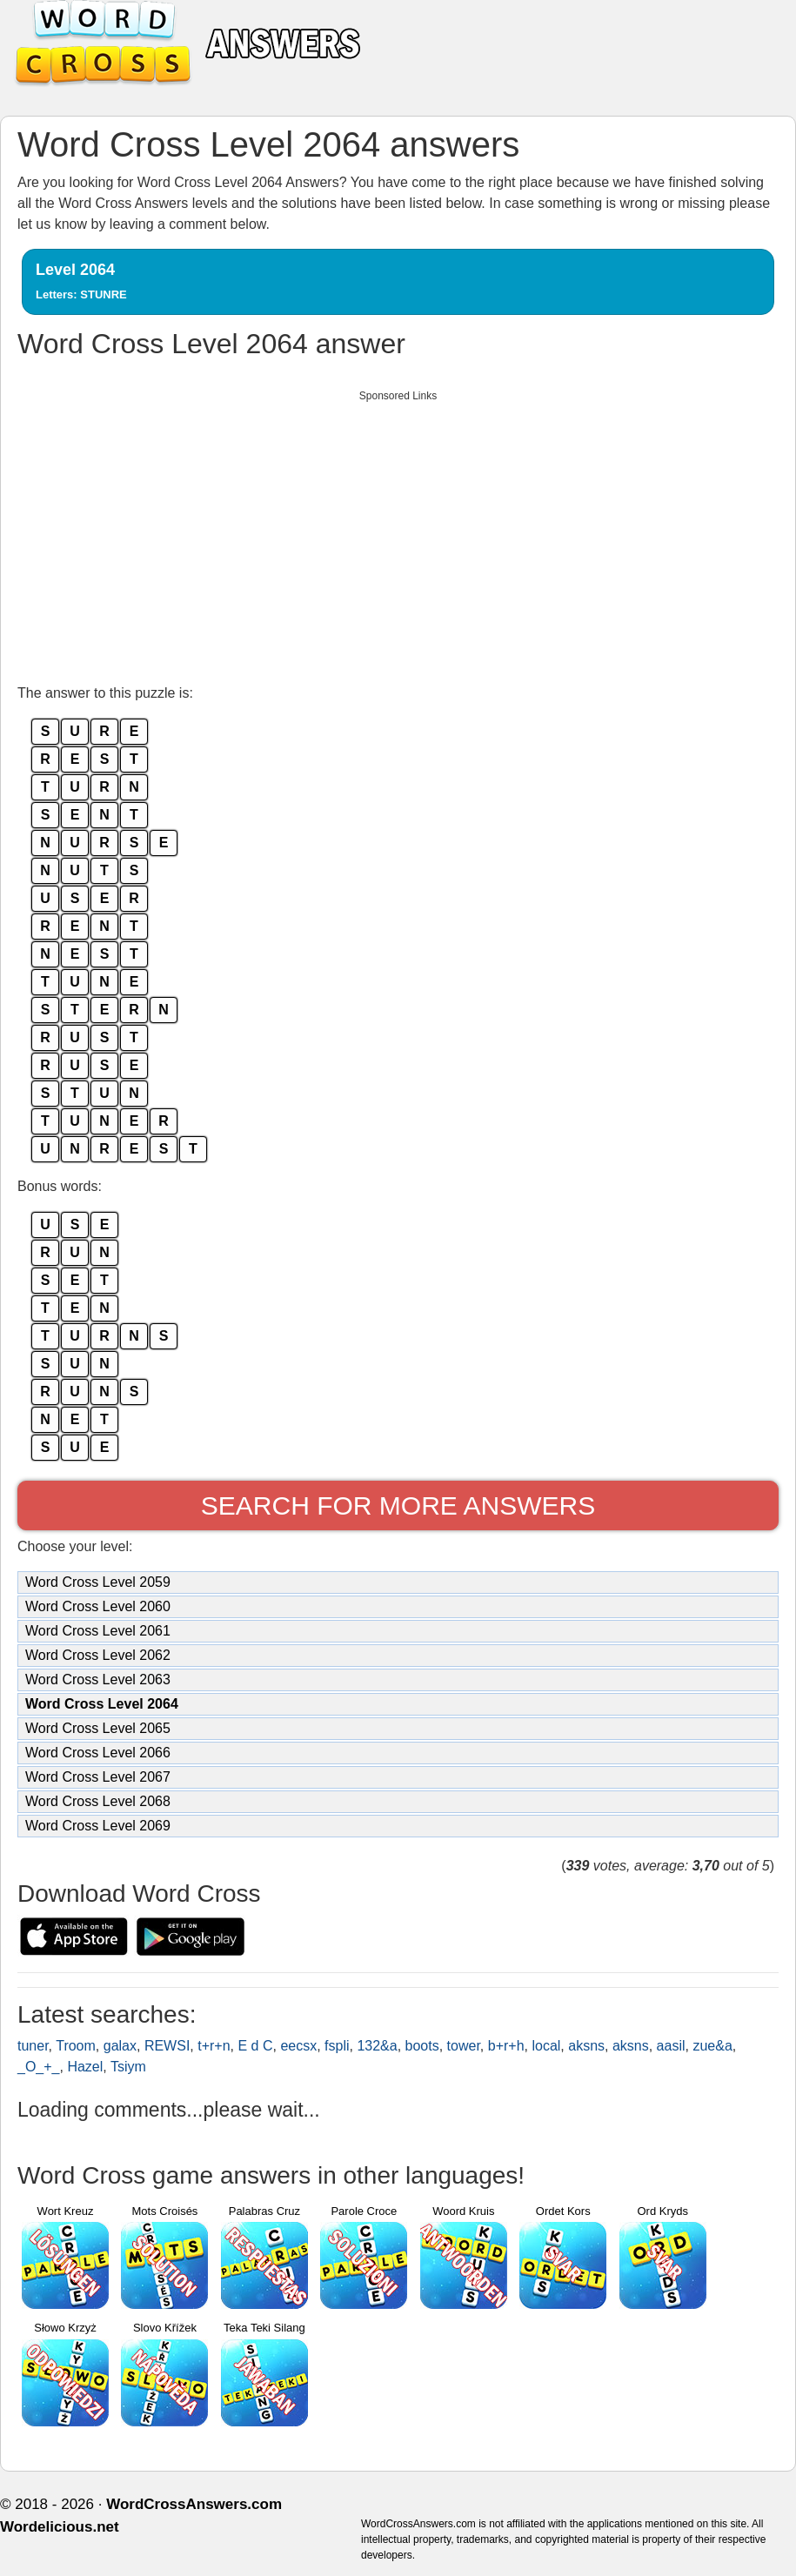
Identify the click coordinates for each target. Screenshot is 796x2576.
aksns (586, 2045)
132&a (377, 2045)
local (546, 2045)
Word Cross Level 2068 (98, 1801)
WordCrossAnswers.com (194, 2504)
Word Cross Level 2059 (98, 1582)
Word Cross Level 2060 (98, 1606)
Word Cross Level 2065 (98, 1728)
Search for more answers (398, 1505)
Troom (76, 2045)
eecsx (298, 2045)
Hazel (85, 2066)
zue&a (712, 2045)
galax (120, 2045)
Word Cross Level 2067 (98, 1777)
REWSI (167, 2045)
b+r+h (506, 2045)
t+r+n (213, 2045)
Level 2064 (81, 281)
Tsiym (128, 2066)
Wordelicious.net (59, 2527)
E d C (254, 2045)
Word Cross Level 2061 (98, 1630)
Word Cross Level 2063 (98, 1679)
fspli (336, 2045)
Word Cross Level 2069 (98, 1825)
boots (422, 2045)
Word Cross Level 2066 (98, 1752)
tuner (33, 2045)
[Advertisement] (398, 532)
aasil (671, 2045)
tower (463, 2045)
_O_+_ (38, 2066)
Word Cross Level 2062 (98, 1655)
